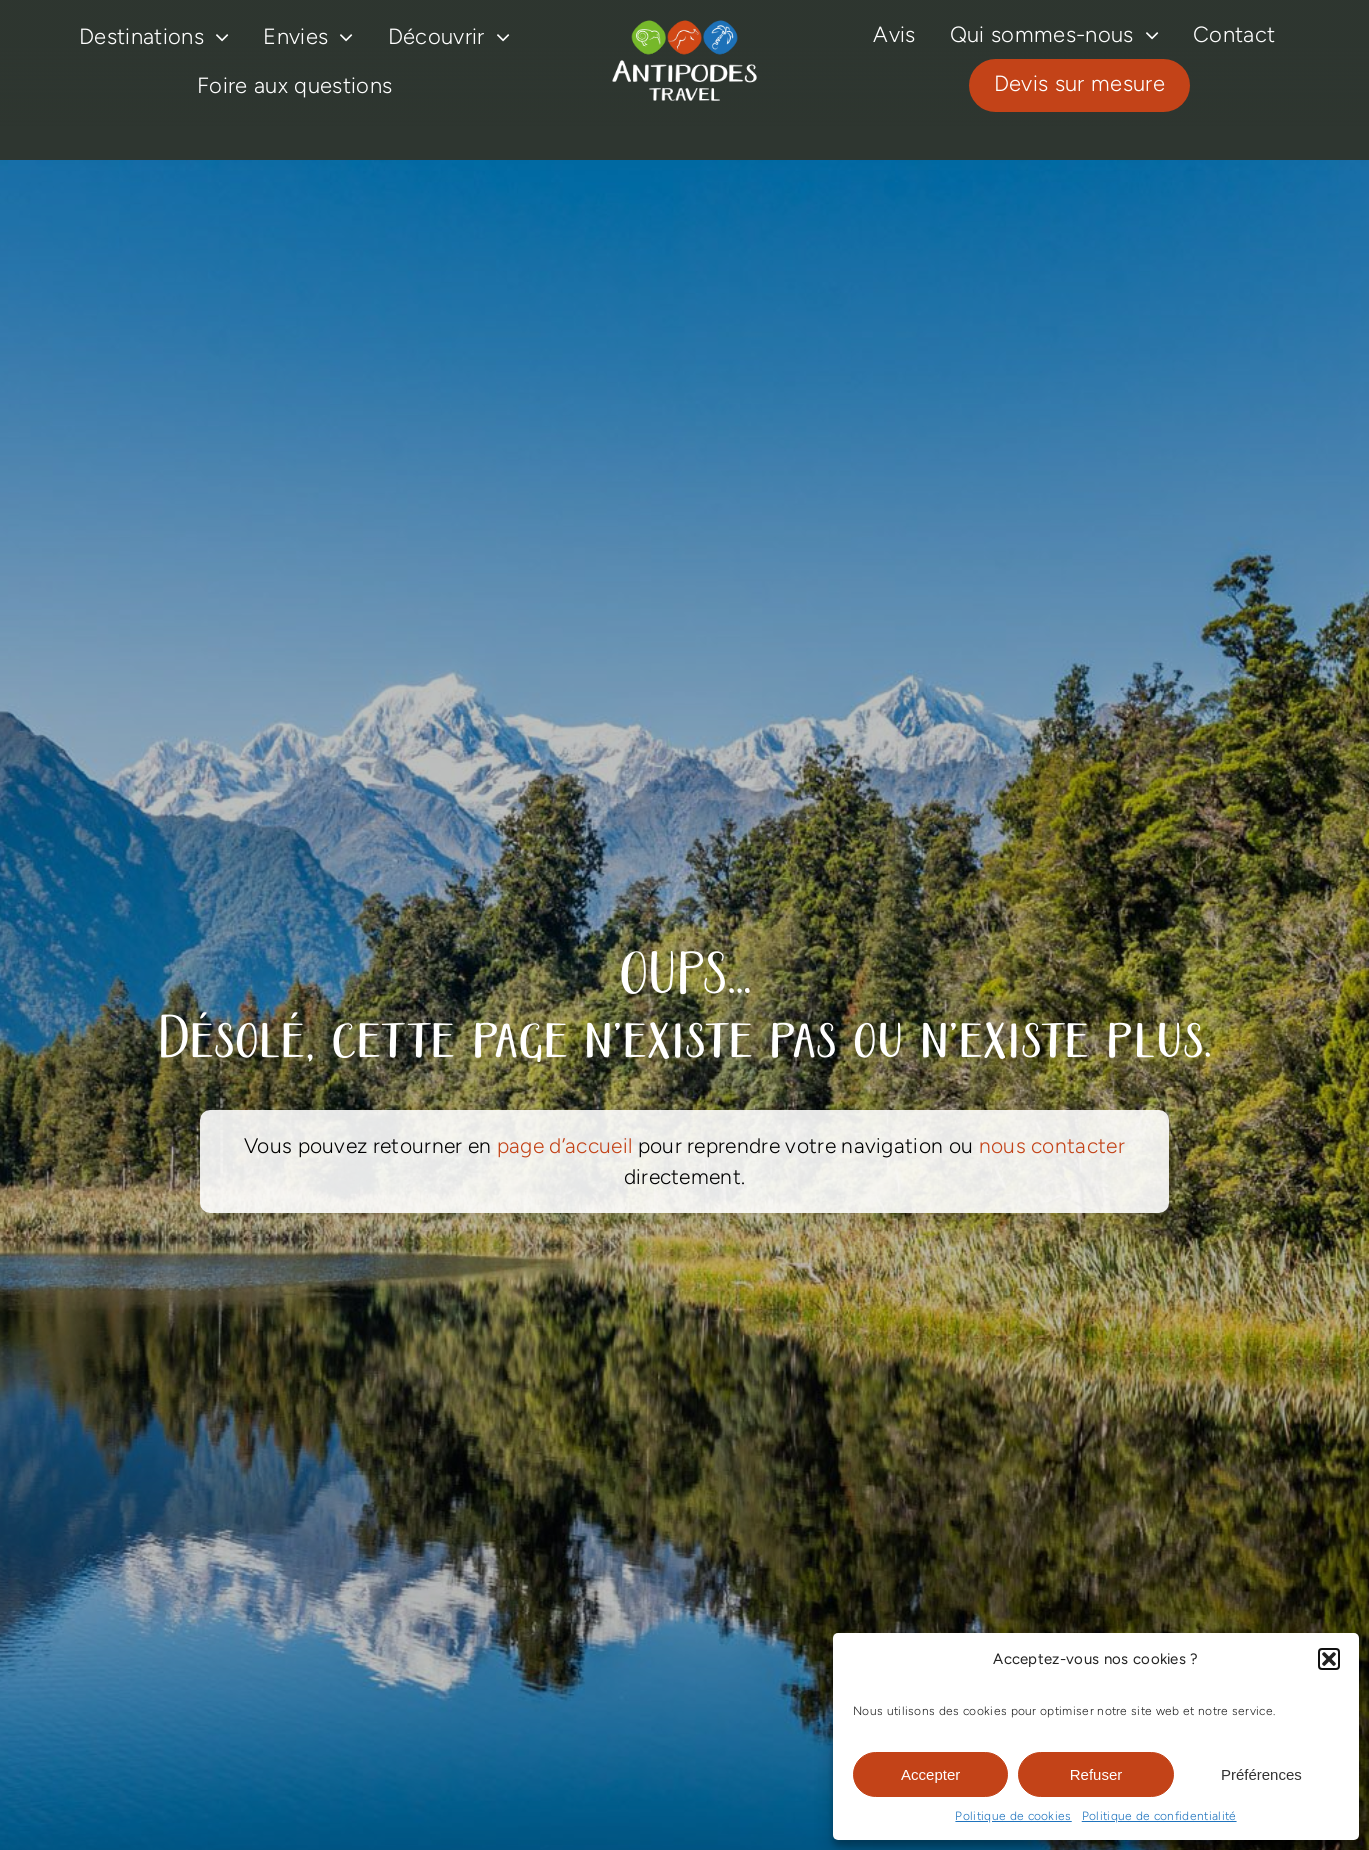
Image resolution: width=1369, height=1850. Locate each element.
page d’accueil (564, 1145)
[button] (1329, 1659)
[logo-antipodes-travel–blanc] (684, 28)
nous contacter (1052, 1145)
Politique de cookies (1013, 1816)
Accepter (930, 1774)
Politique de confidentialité (1159, 1816)
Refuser (1096, 1774)
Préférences (1261, 1774)
